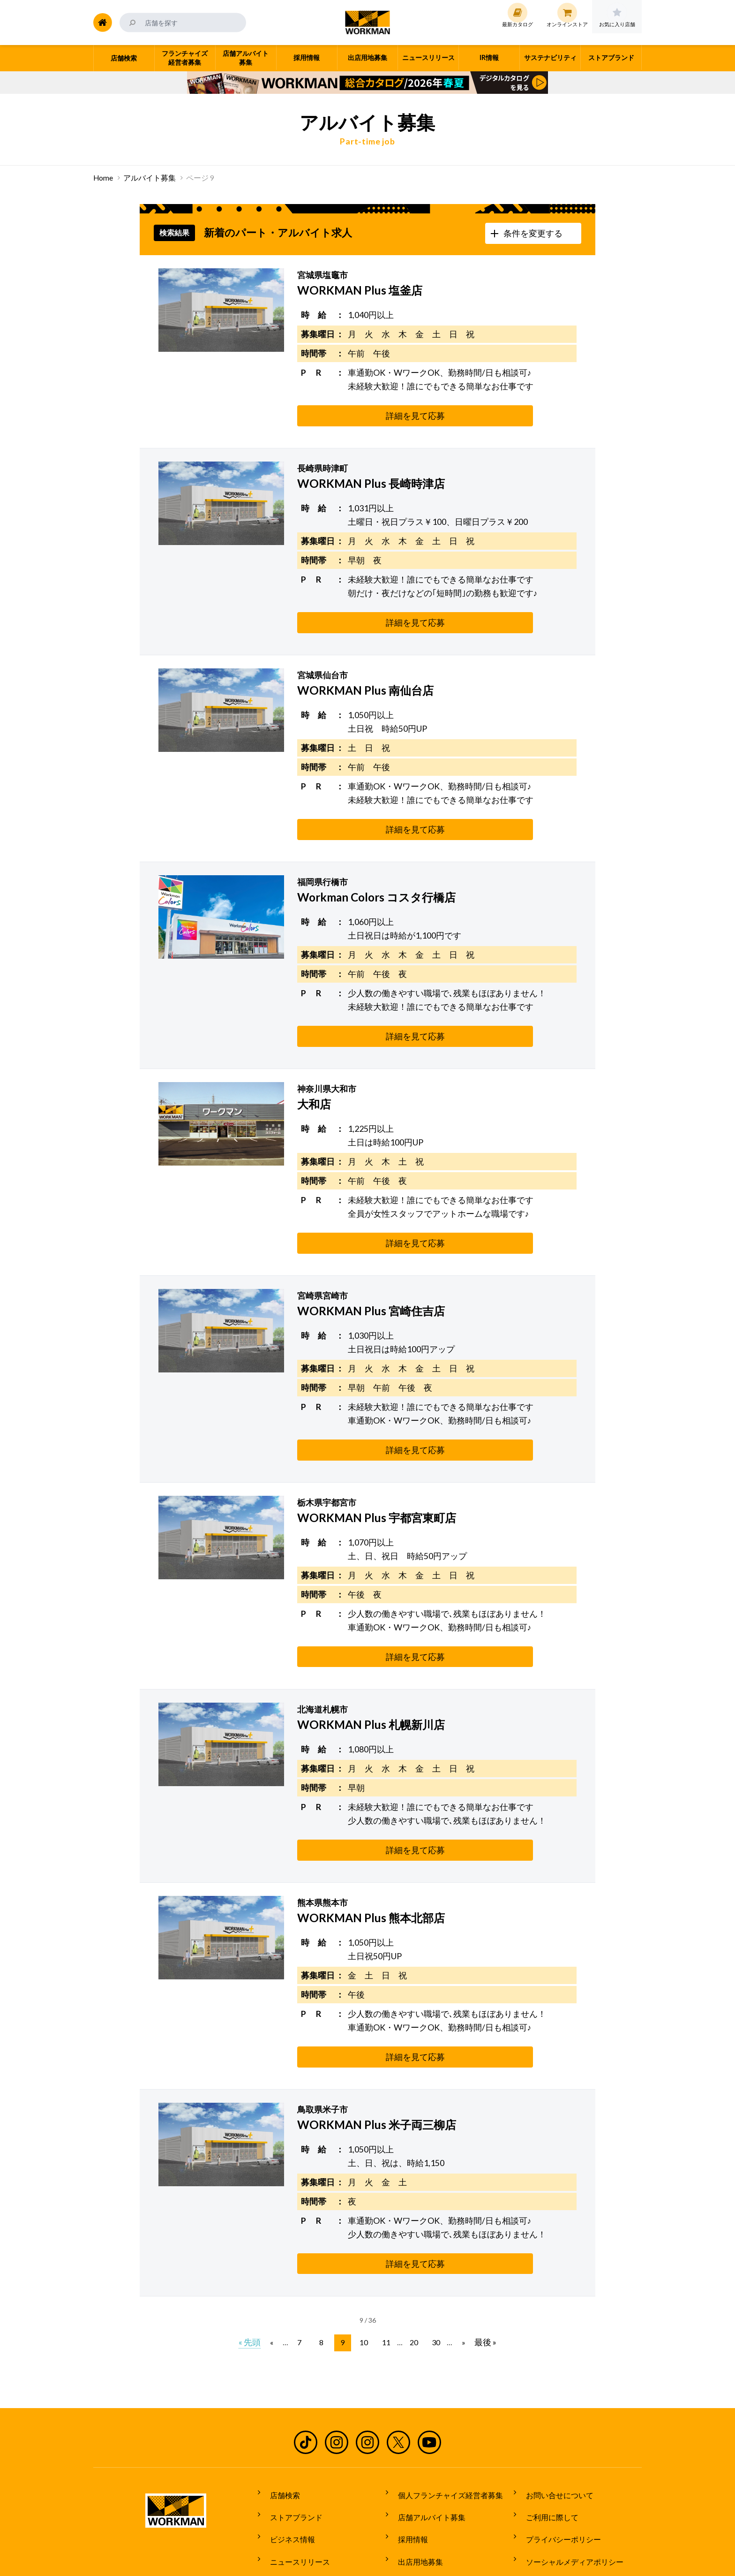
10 (364, 2254)
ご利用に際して (546, 2422)
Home (103, 178)
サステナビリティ (422, 2492)
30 (432, 2254)
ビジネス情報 (286, 2440)
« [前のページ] (276, 2254)
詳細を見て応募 (343, 415)
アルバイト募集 (149, 178)
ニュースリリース (294, 2457)
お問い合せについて (554, 2405)
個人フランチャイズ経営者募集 (444, 2405)
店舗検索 (279, 2405)
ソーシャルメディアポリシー (569, 2457)
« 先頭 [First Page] (255, 2255)
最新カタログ (286, 2475)
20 (411, 2254)
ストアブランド (290, 2422)
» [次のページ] (458, 2254)
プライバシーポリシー (557, 2440)
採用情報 (407, 2440)
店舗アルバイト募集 (426, 2422)
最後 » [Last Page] (480, 2255)
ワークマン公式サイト (367, 22)
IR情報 (403, 2475)
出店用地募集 (414, 2457)
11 (385, 2254)
